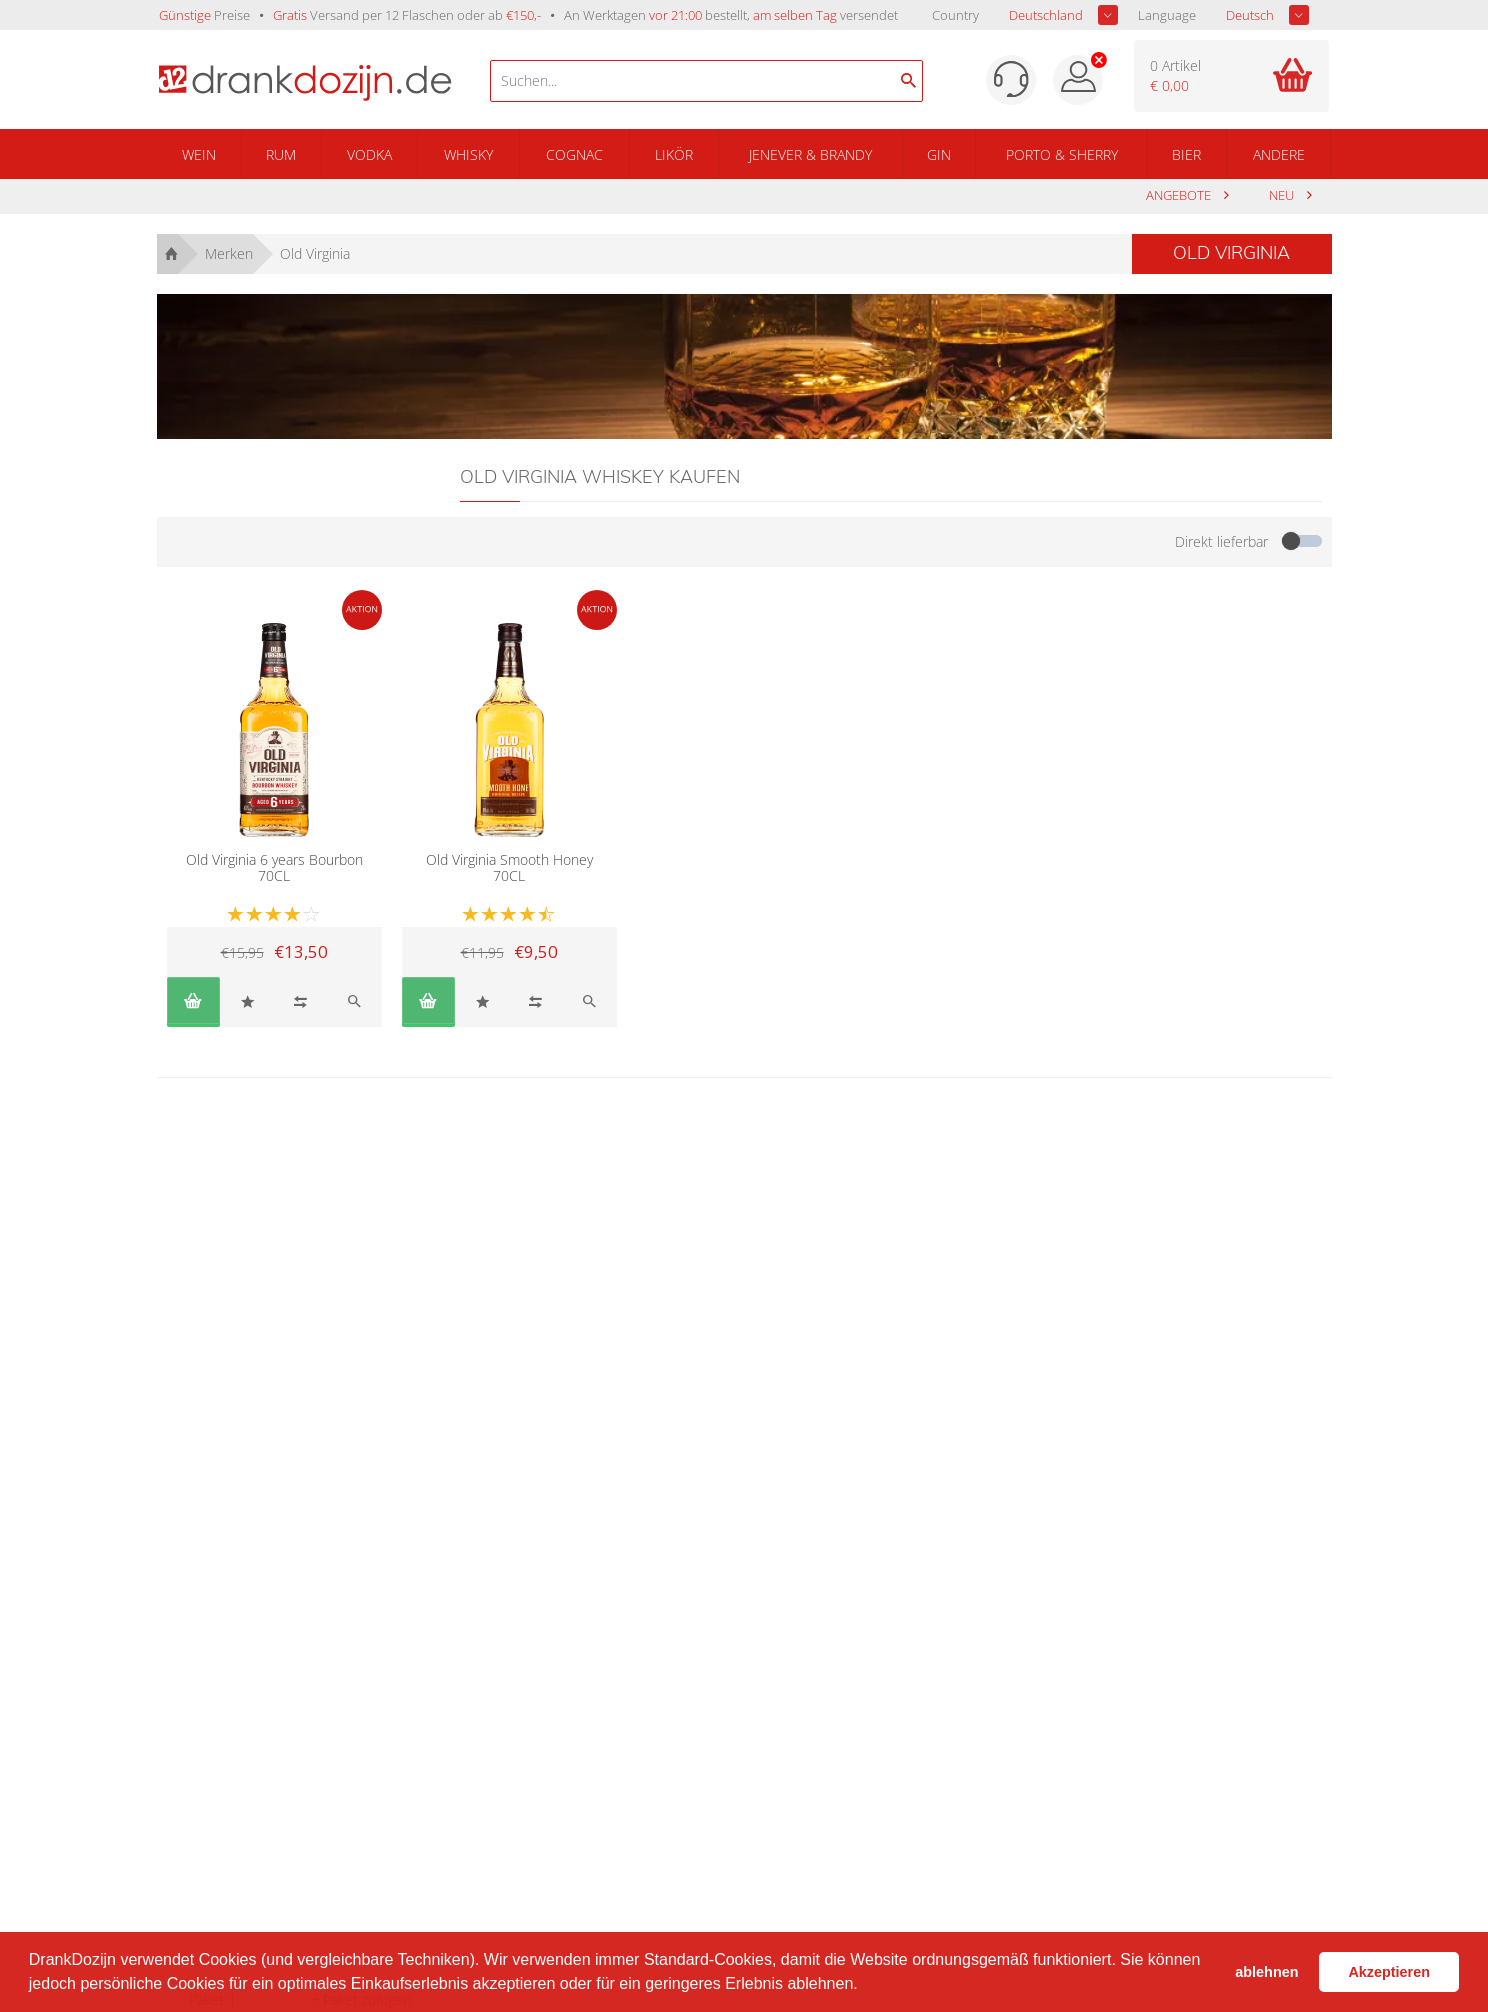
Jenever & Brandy (810, 154)
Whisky (468, 154)
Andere (1279, 154)
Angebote (1180, 195)
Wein (199, 154)
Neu (1283, 195)
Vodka (369, 154)
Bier (1186, 154)
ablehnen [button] (1266, 1972)
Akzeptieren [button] (1389, 1972)
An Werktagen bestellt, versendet (731, 15)
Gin (939, 154)
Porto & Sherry (1062, 154)
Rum (281, 154)
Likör (674, 154)
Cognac (574, 154)
